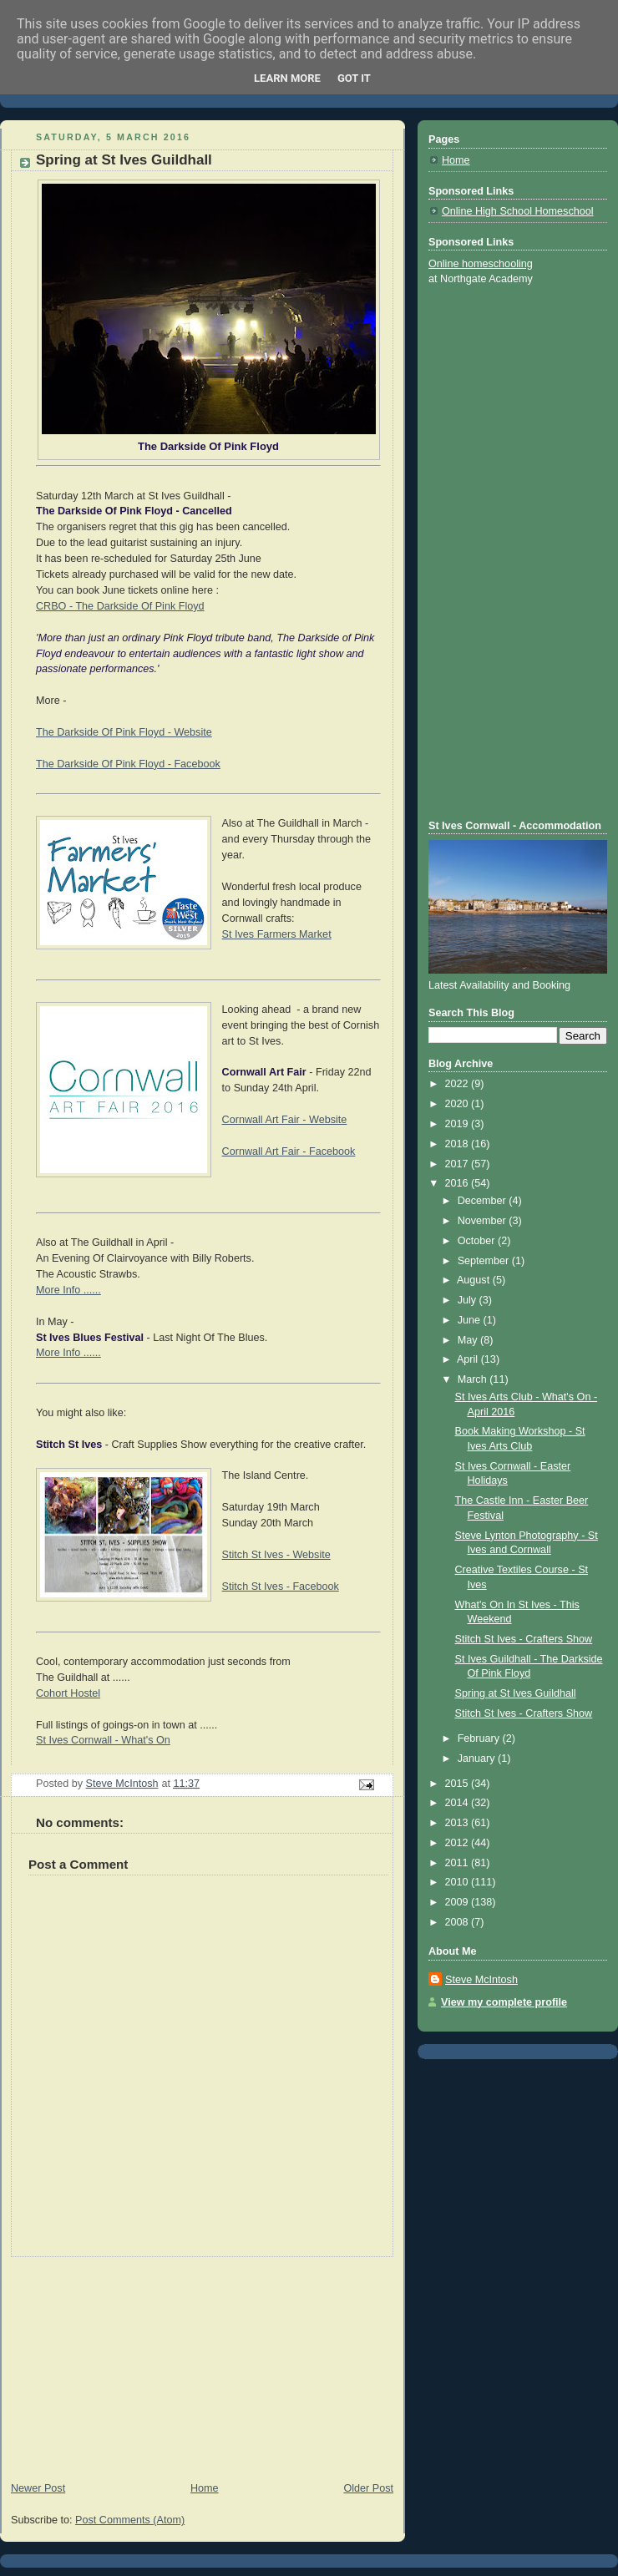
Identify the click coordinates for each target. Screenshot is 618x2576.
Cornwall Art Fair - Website (284, 1120)
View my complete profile (504, 2002)
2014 (458, 1803)
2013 (458, 1823)
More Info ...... (68, 1290)
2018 (458, 1144)
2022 (458, 1084)
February (480, 1738)
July (468, 1300)
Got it (354, 78)
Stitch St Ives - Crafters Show (524, 1639)
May (469, 1340)
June (471, 1320)
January (478, 1758)
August (475, 1280)
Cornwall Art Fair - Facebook (289, 1151)
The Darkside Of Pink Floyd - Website (124, 732)
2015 (458, 1783)
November (483, 1221)
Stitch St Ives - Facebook (280, 1586)
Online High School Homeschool (518, 211)
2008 (458, 1922)
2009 (458, 1902)
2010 (458, 1882)
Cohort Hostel (68, 1693)
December (483, 1201)
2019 (458, 1124)
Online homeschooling (480, 264)
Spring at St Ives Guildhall (515, 1693)
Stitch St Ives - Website (276, 1555)
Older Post (368, 2488)
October (478, 1241)
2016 (458, 1183)
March (474, 1379)
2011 (458, 1863)
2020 (458, 1104)
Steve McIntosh (481, 1980)
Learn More (287, 78)
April (469, 1359)
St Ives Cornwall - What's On (103, 1740)
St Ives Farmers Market (277, 934)
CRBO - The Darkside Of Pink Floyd (120, 606)
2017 (458, 1164)
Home (204, 2488)
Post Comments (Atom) (130, 2520)
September (485, 1261)
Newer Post (38, 2488)
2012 (458, 1843)
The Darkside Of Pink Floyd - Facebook (128, 764)
